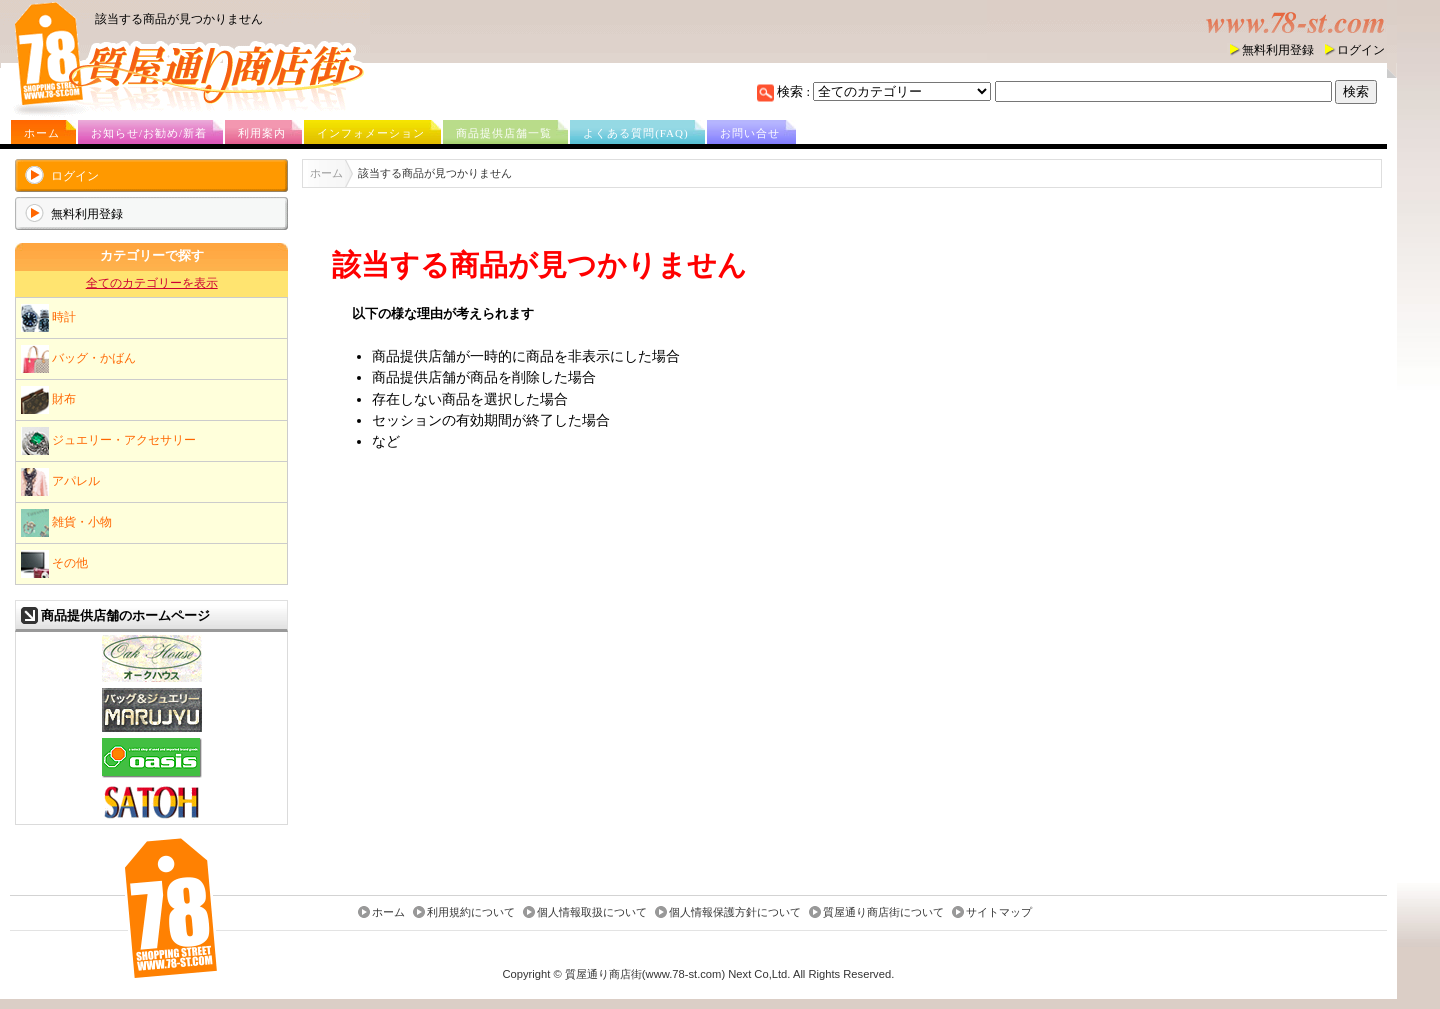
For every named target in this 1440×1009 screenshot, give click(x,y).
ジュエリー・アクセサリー (108, 441)
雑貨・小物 (66, 523)
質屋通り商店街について (883, 913)
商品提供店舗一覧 (504, 133)
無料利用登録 (1278, 50)
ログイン (1361, 50)
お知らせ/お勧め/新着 (149, 133)
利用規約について (471, 913)
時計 (48, 318)
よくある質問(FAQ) (636, 133)
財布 (48, 400)
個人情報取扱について (592, 913)
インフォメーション (371, 133)
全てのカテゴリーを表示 (152, 283)
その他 (54, 564)
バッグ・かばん (78, 359)
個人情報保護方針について (735, 913)
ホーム (42, 133)
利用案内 (262, 133)
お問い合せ (750, 133)
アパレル (60, 482)
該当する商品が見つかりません (179, 19)
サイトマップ (999, 913)
